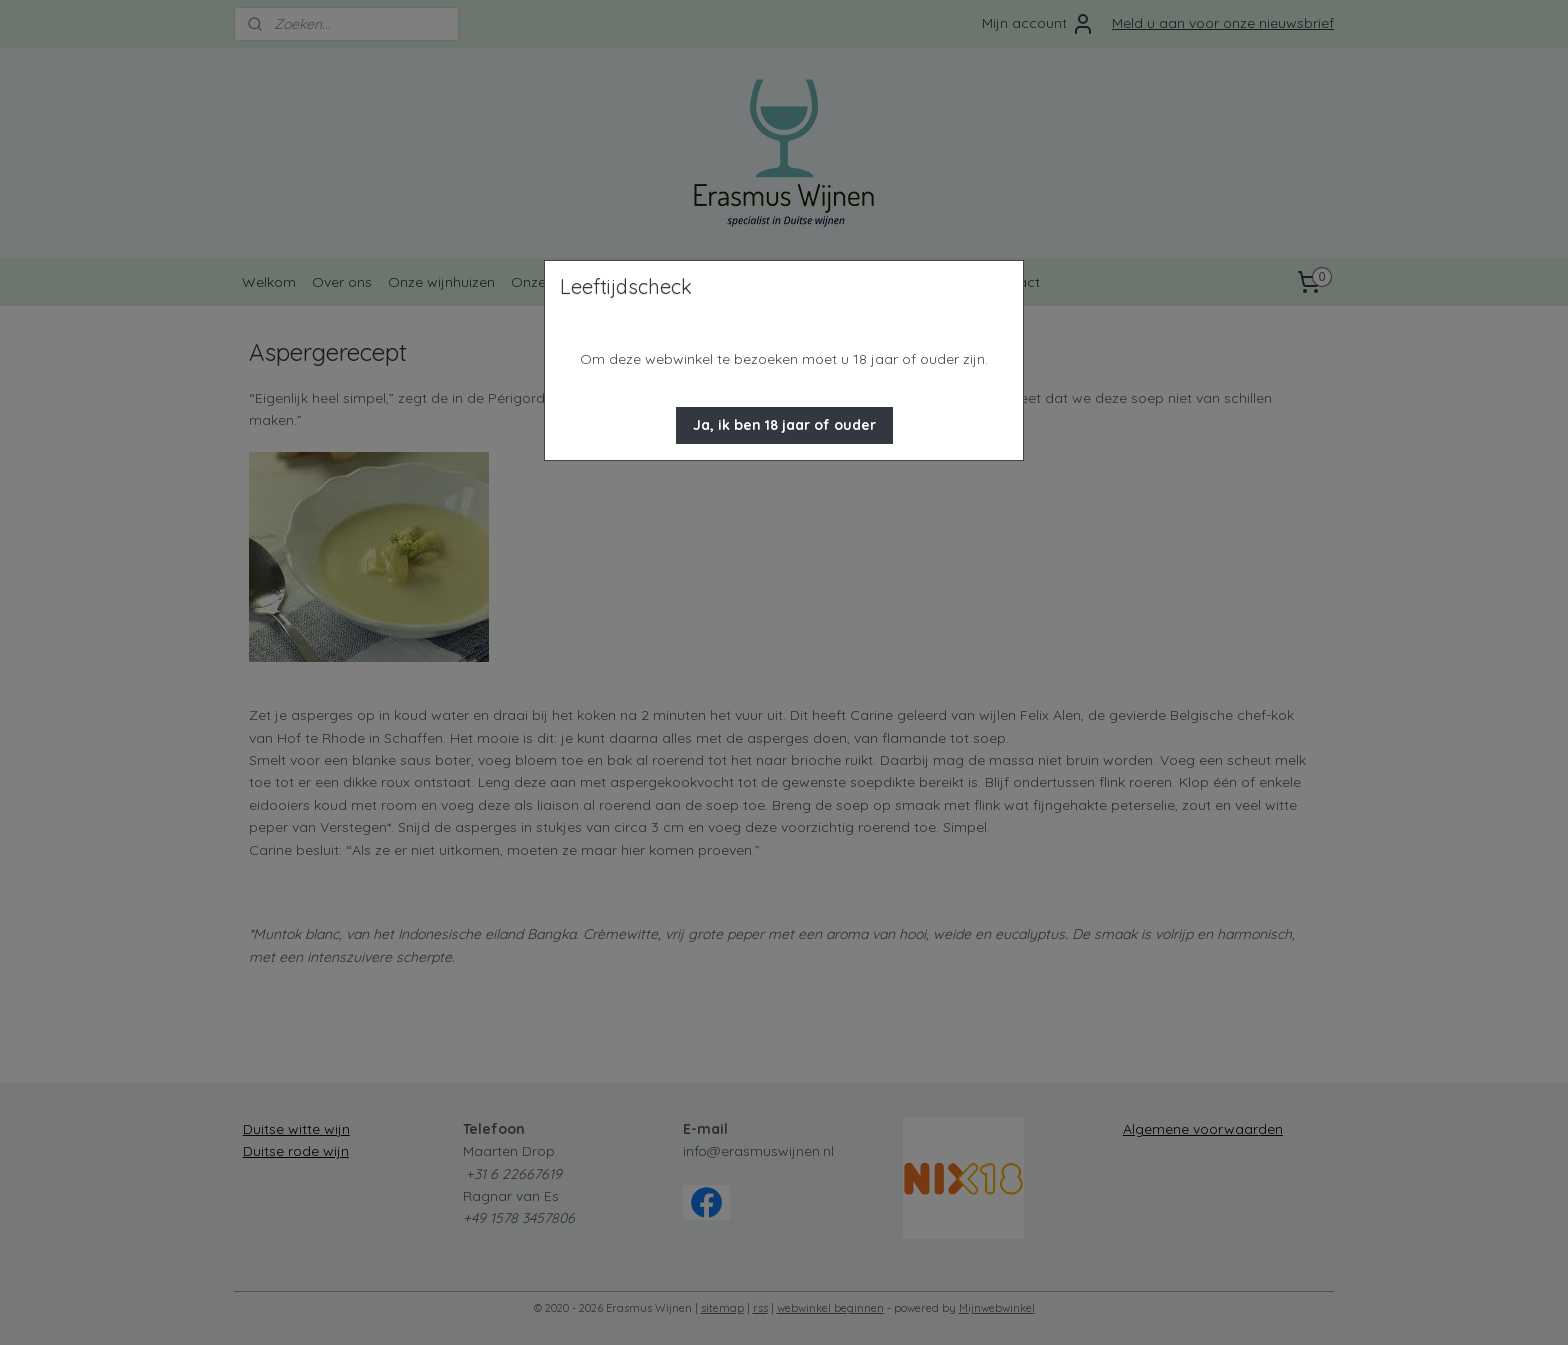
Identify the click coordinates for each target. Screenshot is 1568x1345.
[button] (784, 425)
